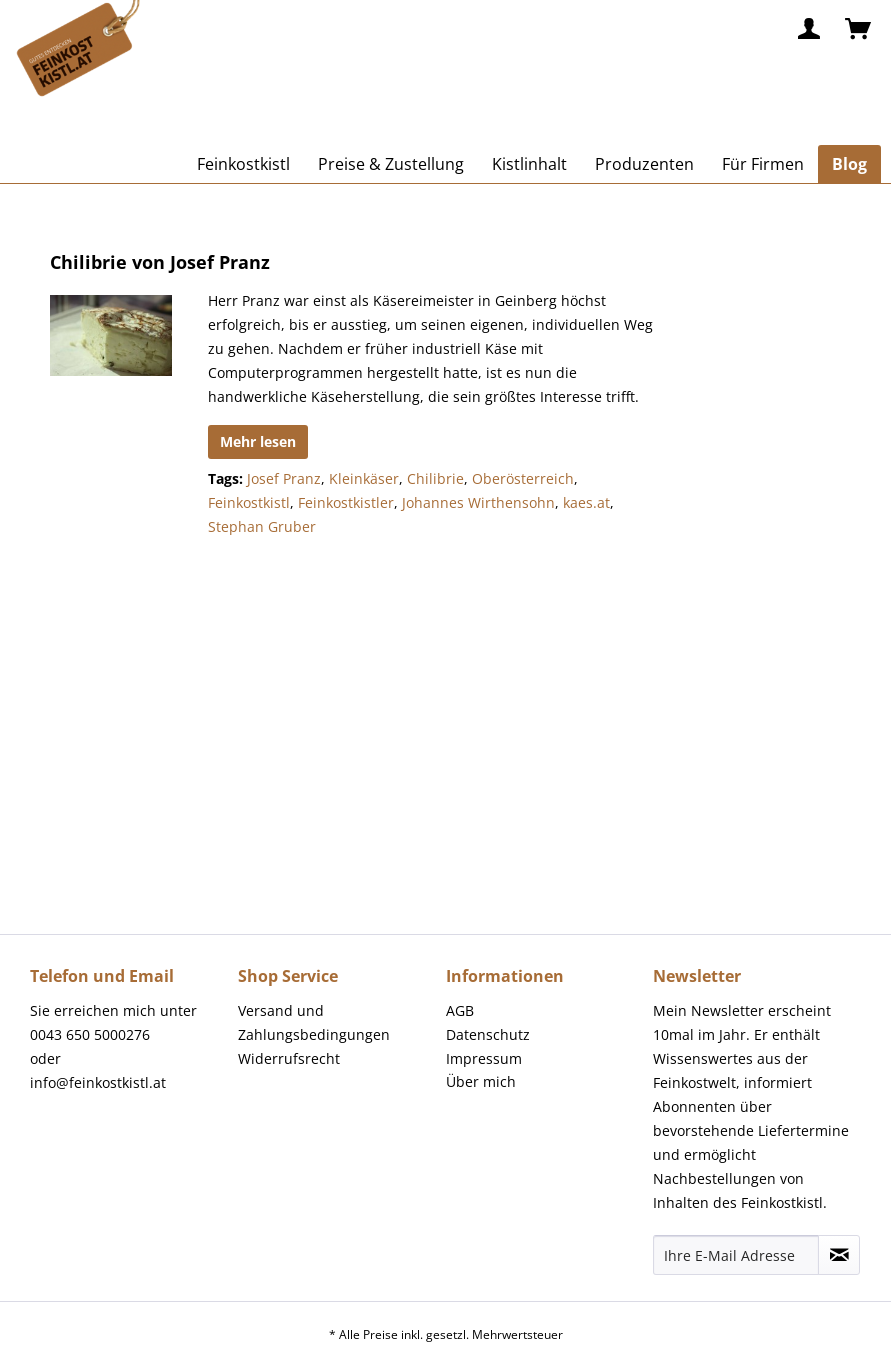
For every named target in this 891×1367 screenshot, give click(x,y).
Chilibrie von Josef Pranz (160, 262)
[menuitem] (810, 30)
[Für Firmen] (763, 164)
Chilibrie (435, 478)
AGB (460, 1010)
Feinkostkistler (346, 502)
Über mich (481, 1081)
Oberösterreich (523, 478)
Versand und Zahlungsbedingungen (314, 1022)
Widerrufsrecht (289, 1058)
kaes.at (586, 502)
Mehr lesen (258, 441)
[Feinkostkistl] (243, 164)
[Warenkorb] (859, 30)
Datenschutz (488, 1034)
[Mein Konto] (810, 30)
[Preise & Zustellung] (391, 164)
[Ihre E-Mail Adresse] (736, 1255)
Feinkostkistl (249, 502)
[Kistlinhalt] (529, 164)
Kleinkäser (364, 478)
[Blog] (849, 164)
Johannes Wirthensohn (478, 502)
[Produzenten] (644, 164)
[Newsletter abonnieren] (839, 1255)
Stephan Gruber (262, 526)
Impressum (484, 1058)
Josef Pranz (284, 478)
